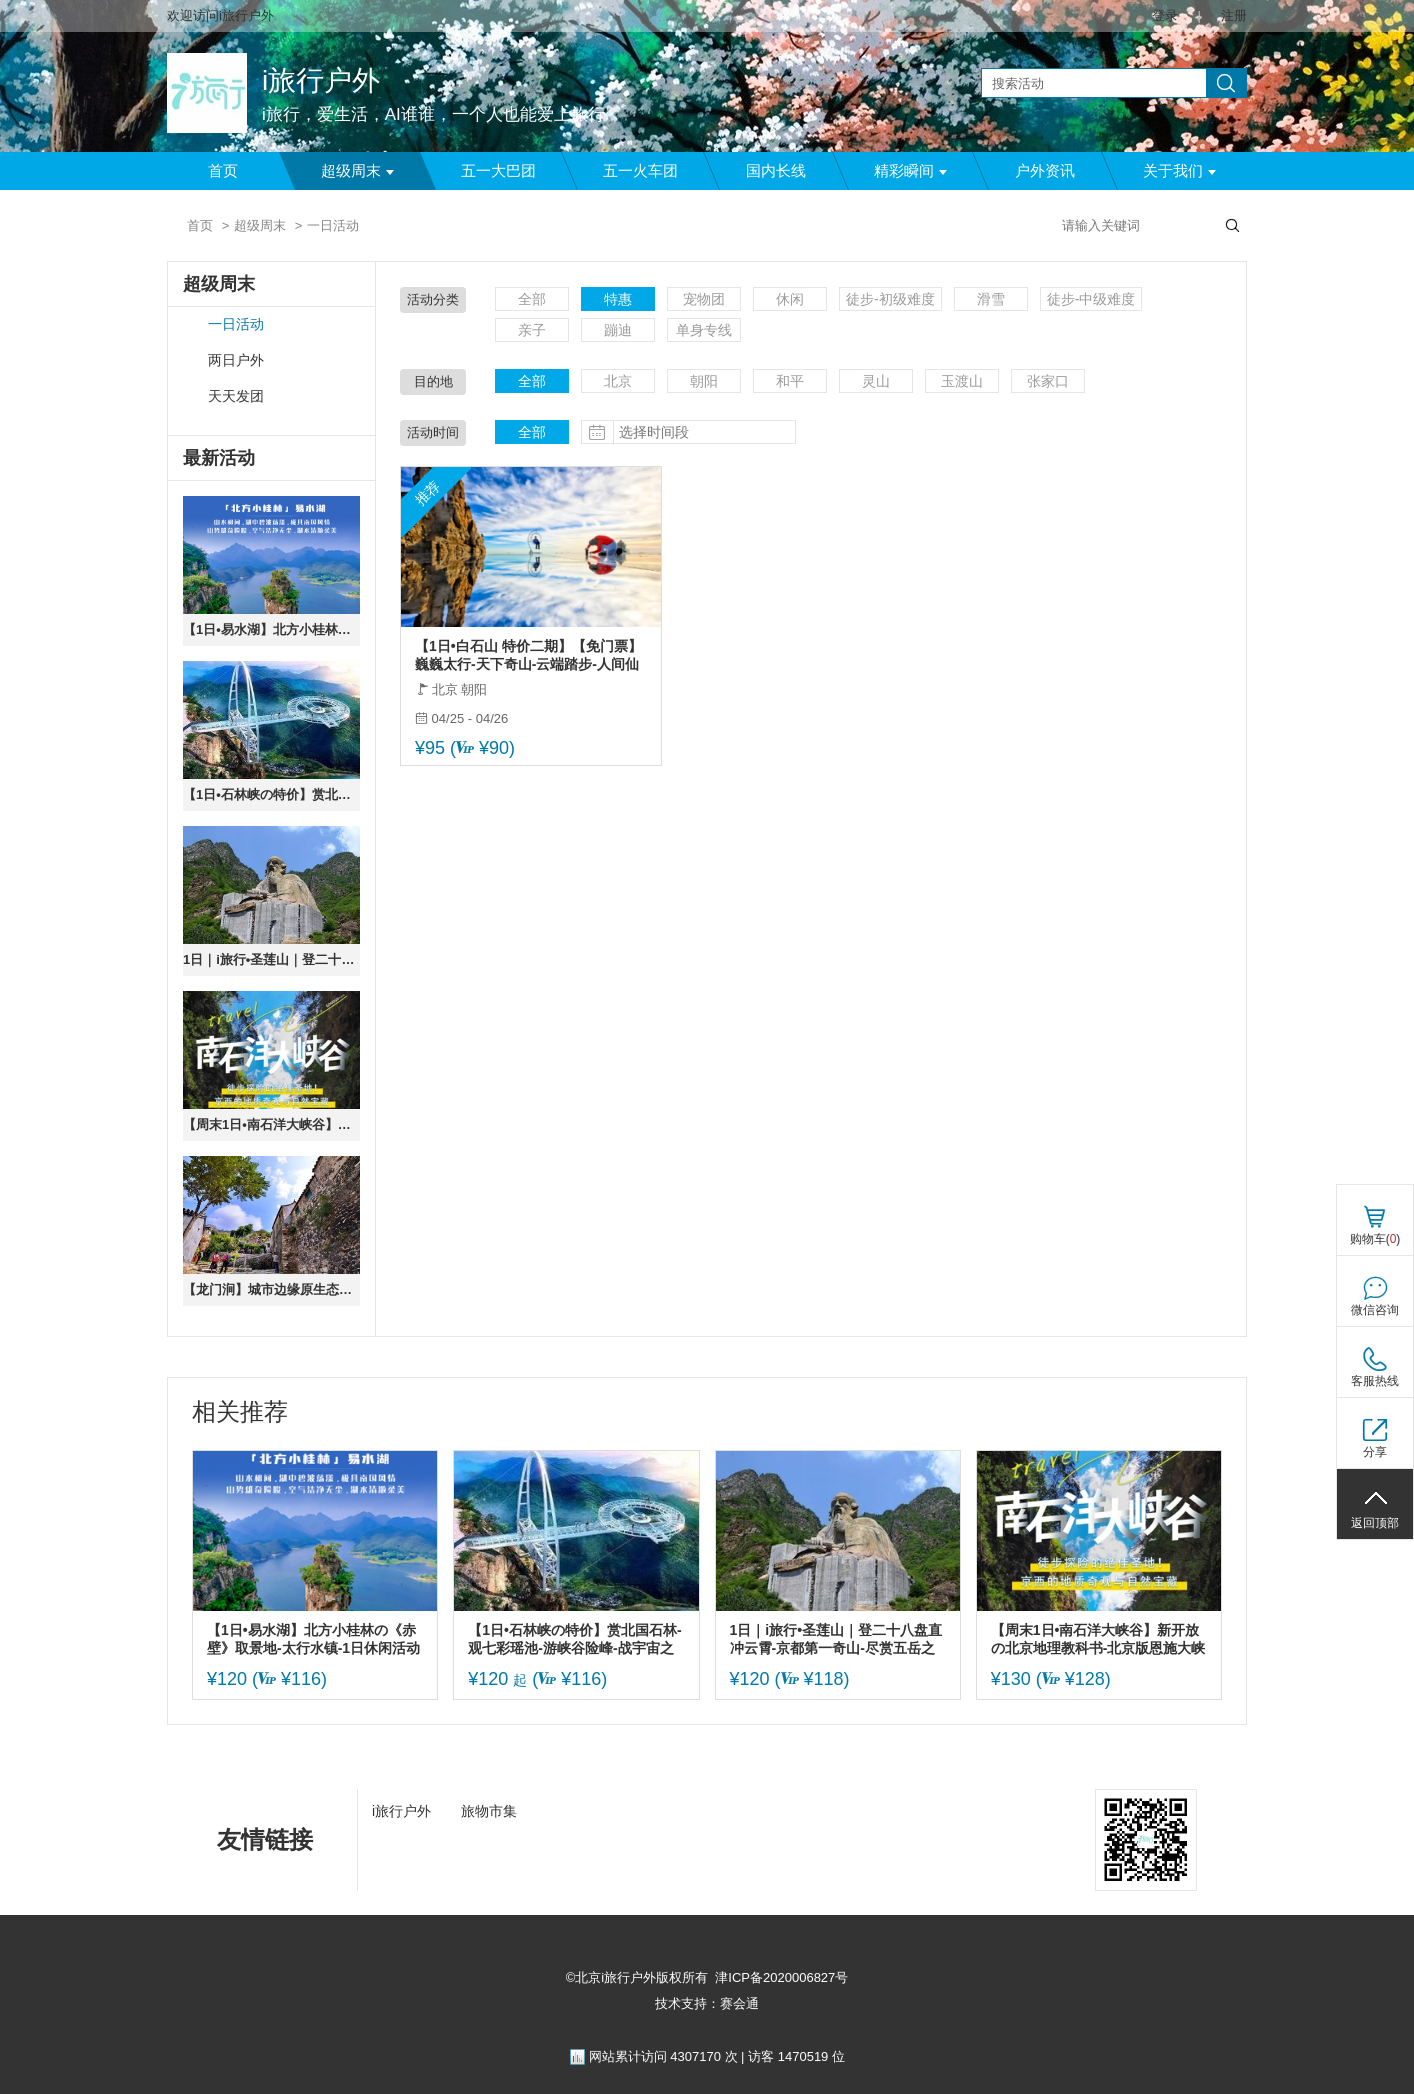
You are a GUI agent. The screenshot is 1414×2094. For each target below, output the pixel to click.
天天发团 (236, 396)
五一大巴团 (498, 171)
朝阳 (704, 381)
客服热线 (1375, 1381)
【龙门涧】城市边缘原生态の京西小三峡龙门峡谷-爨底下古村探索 (271, 1289)
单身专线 (704, 330)
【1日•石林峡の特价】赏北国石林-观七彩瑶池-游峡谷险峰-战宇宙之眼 (271, 794)
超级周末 (357, 171)
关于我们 (1179, 171)
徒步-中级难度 (1091, 299)
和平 (790, 381)
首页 (223, 171)
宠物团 (704, 299)
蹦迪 (618, 330)
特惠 (618, 299)
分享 (1375, 1452)
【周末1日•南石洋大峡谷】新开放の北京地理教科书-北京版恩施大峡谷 (271, 1124)
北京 (618, 381)
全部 (532, 299)
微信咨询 (1375, 1310)
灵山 (876, 381)
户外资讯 (1045, 171)
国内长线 (776, 171)
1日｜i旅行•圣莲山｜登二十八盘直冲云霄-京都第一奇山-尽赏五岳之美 (271, 959)
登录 (1165, 15)
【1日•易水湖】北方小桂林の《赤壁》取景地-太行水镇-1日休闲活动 (271, 629)
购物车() (1375, 1239)
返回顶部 (1375, 1523)
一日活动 (236, 324)
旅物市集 (489, 1811)
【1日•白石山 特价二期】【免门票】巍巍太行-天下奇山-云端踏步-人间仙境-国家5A (528, 655)
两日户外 (236, 360)
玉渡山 (962, 381)
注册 (1234, 15)
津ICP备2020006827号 (781, 1977)
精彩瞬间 (910, 171)
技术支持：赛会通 (707, 2003)
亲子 (532, 330)
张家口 (1048, 381)
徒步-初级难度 (890, 299)
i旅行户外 (321, 80)
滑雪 (991, 299)
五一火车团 (640, 171)
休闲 (790, 299)
